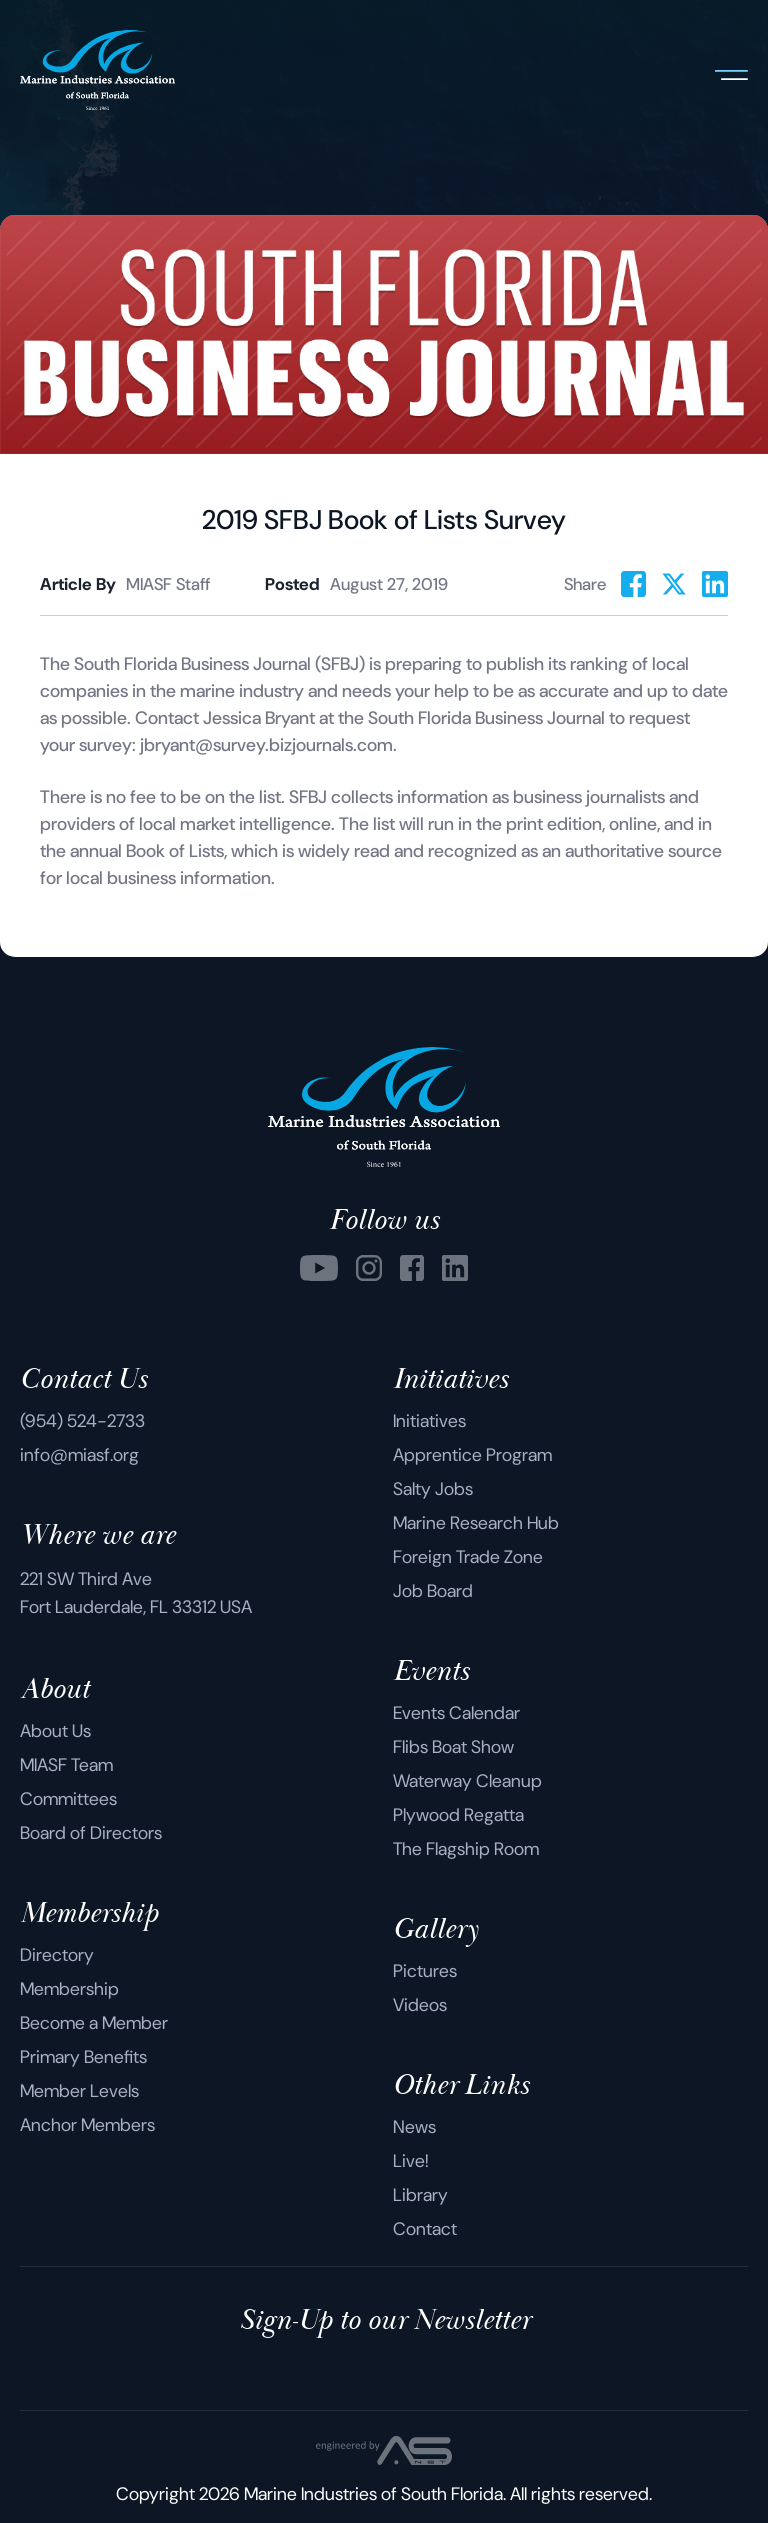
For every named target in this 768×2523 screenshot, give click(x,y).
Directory (57, 1955)
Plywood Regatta (458, 1815)
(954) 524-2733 (82, 1421)
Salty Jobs (433, 1489)
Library (420, 2195)
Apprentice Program (472, 1455)
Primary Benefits (83, 2057)
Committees (68, 1799)
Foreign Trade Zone (468, 1557)
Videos (420, 2005)
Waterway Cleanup (467, 1781)
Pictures (425, 1971)
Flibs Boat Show (453, 1747)
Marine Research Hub (476, 1523)
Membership (69, 1989)
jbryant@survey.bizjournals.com (266, 745)
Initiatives (429, 1421)
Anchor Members (87, 2125)
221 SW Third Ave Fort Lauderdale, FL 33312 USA (136, 1593)
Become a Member (94, 2023)
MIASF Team (66, 1765)
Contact (425, 2229)
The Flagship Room (466, 1849)
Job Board (433, 1591)
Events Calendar (456, 1713)
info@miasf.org (79, 1455)
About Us (55, 1731)
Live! (411, 2161)
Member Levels (79, 2091)
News (414, 2127)
